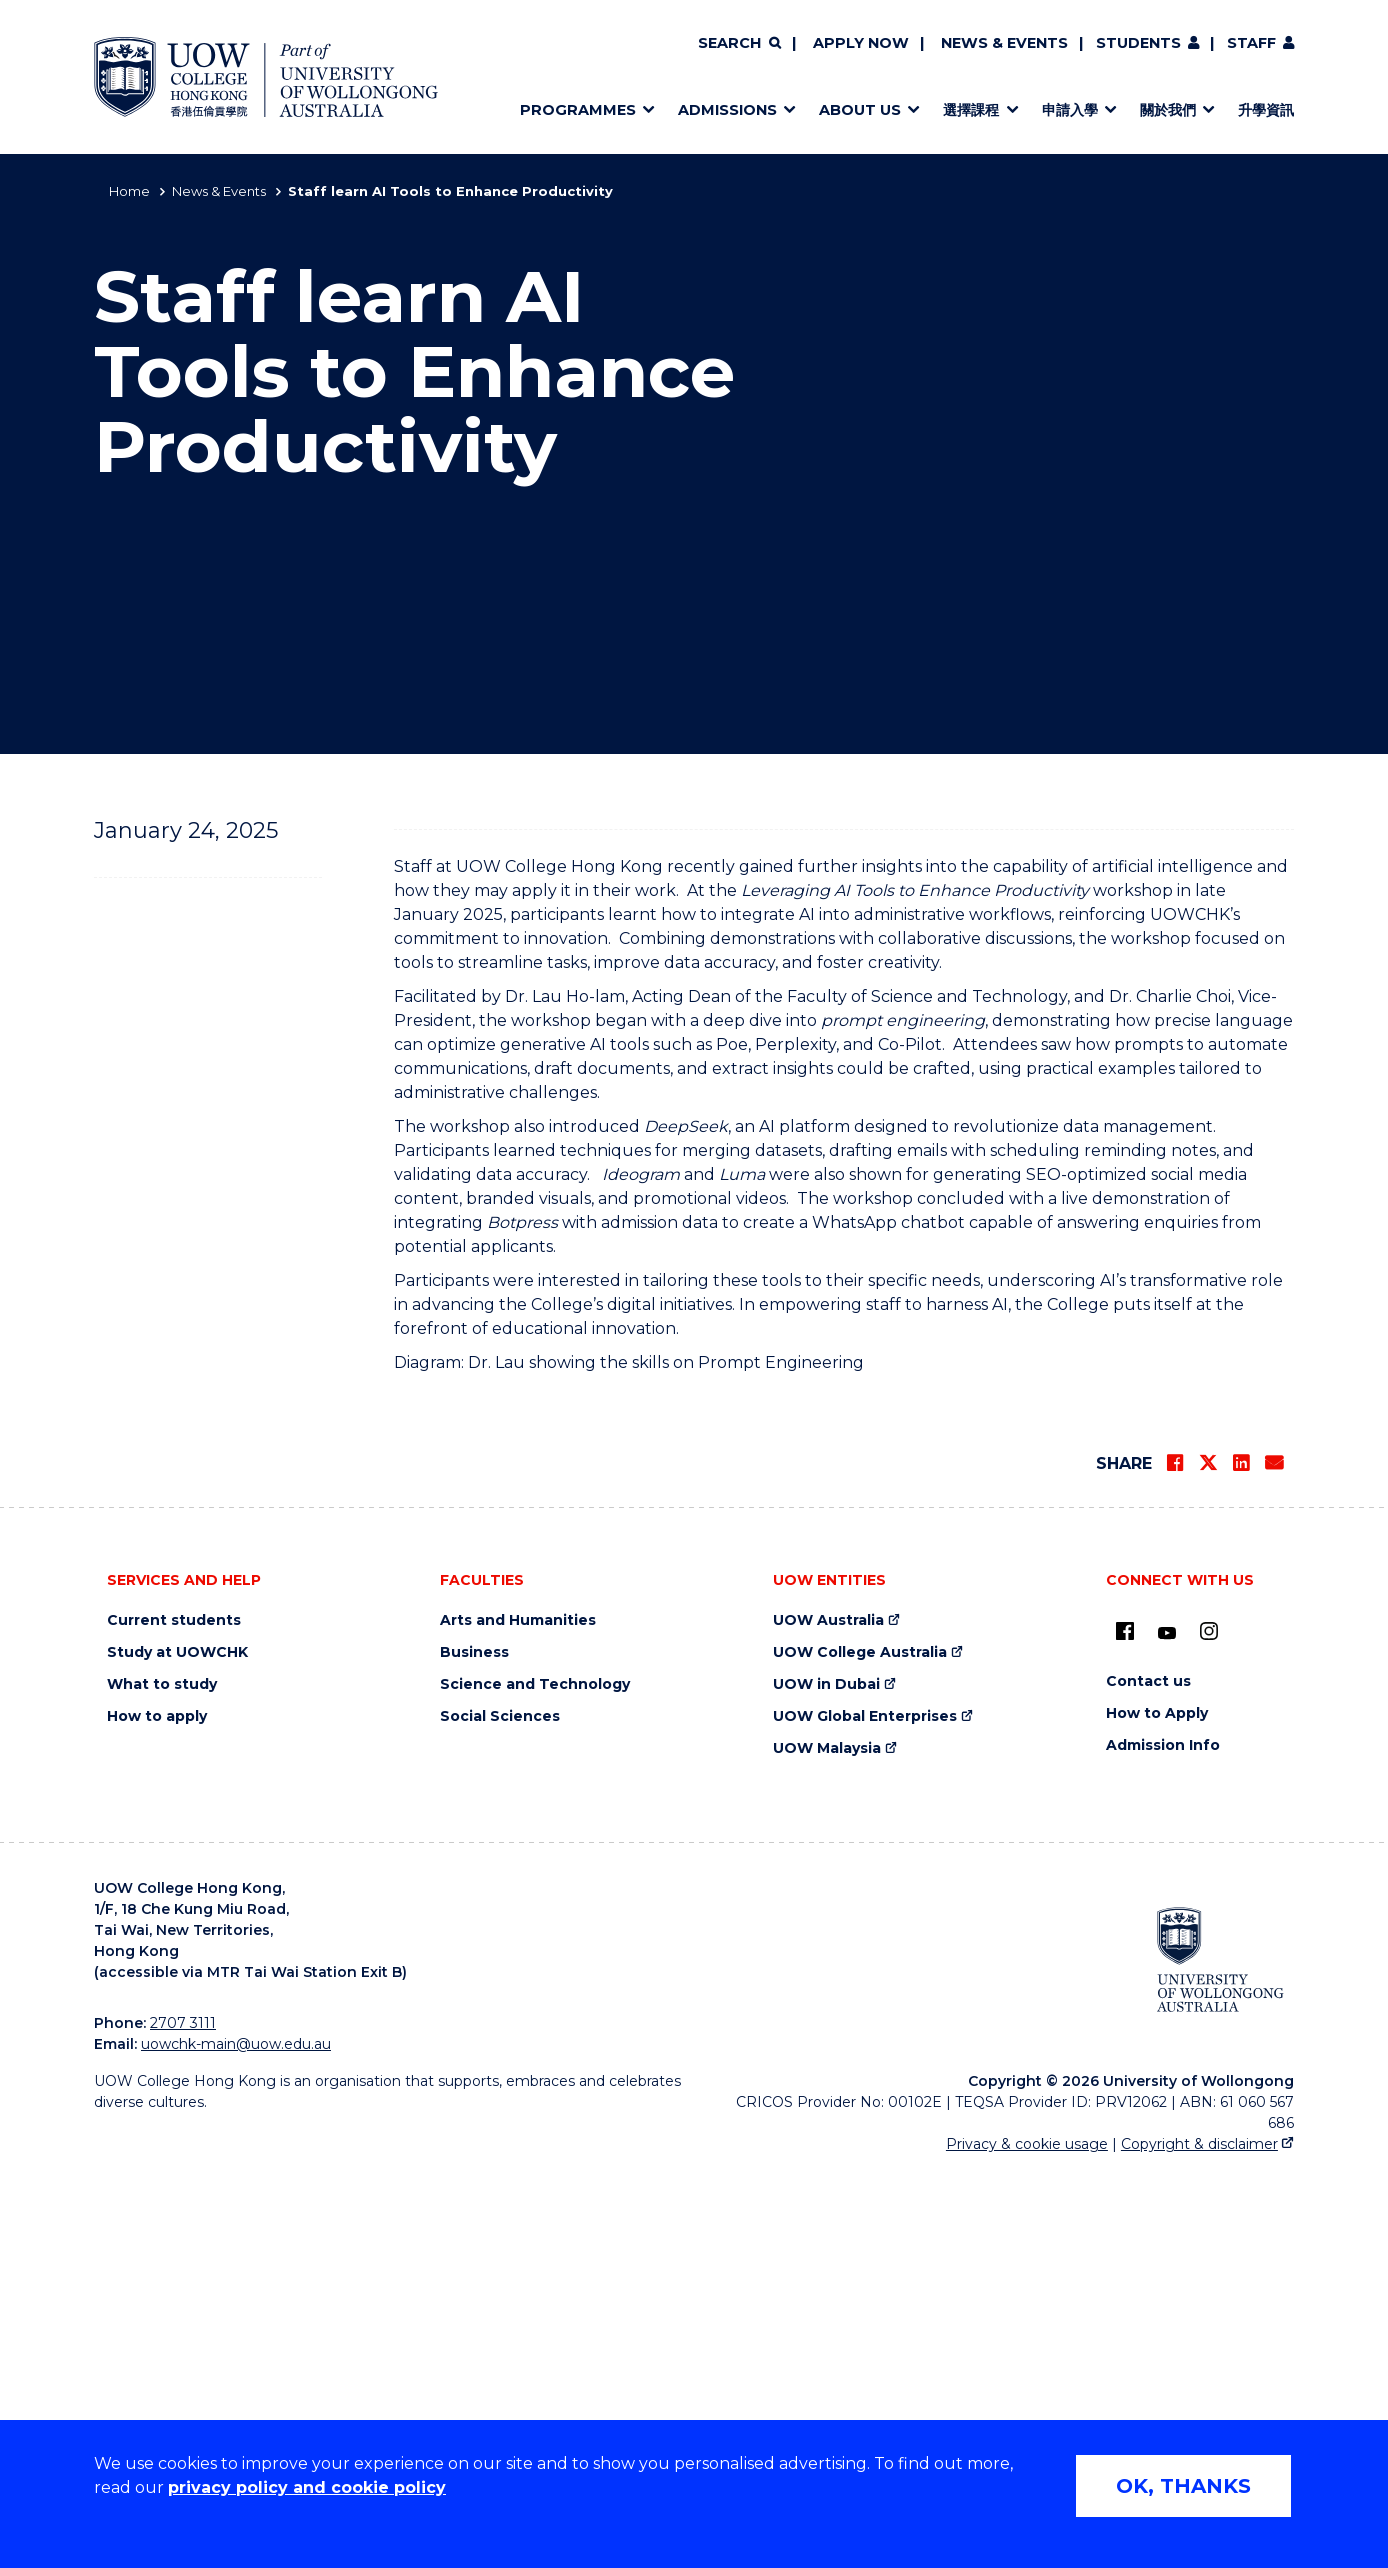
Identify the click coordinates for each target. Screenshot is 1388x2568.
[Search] (739, 44)
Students (1138, 43)
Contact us (1148, 2078)
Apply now (861, 43)
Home (129, 191)
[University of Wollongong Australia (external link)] (1220, 2356)
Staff (1251, 43)
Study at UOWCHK (177, 2049)
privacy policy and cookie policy (307, 2487)
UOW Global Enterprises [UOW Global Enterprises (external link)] (865, 2113)
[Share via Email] (1274, 1860)
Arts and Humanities (518, 2017)
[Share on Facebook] (1175, 1860)
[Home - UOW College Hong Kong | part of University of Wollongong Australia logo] (266, 77)
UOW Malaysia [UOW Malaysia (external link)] (827, 2145)
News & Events (1004, 43)
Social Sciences (500, 2113)
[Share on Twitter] (1208, 1860)
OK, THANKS (1183, 2486)
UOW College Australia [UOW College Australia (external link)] (860, 2049)
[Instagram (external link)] (1209, 2028)
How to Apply (1157, 2110)
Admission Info (1163, 2142)
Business (474, 2049)
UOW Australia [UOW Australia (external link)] (828, 2017)
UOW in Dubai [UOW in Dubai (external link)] (826, 2081)
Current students (174, 2017)
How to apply (157, 2113)
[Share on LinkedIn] (1241, 1860)
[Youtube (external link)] (1167, 2031)
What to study (162, 2081)
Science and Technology (535, 2081)
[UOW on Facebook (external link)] (1125, 2028)
